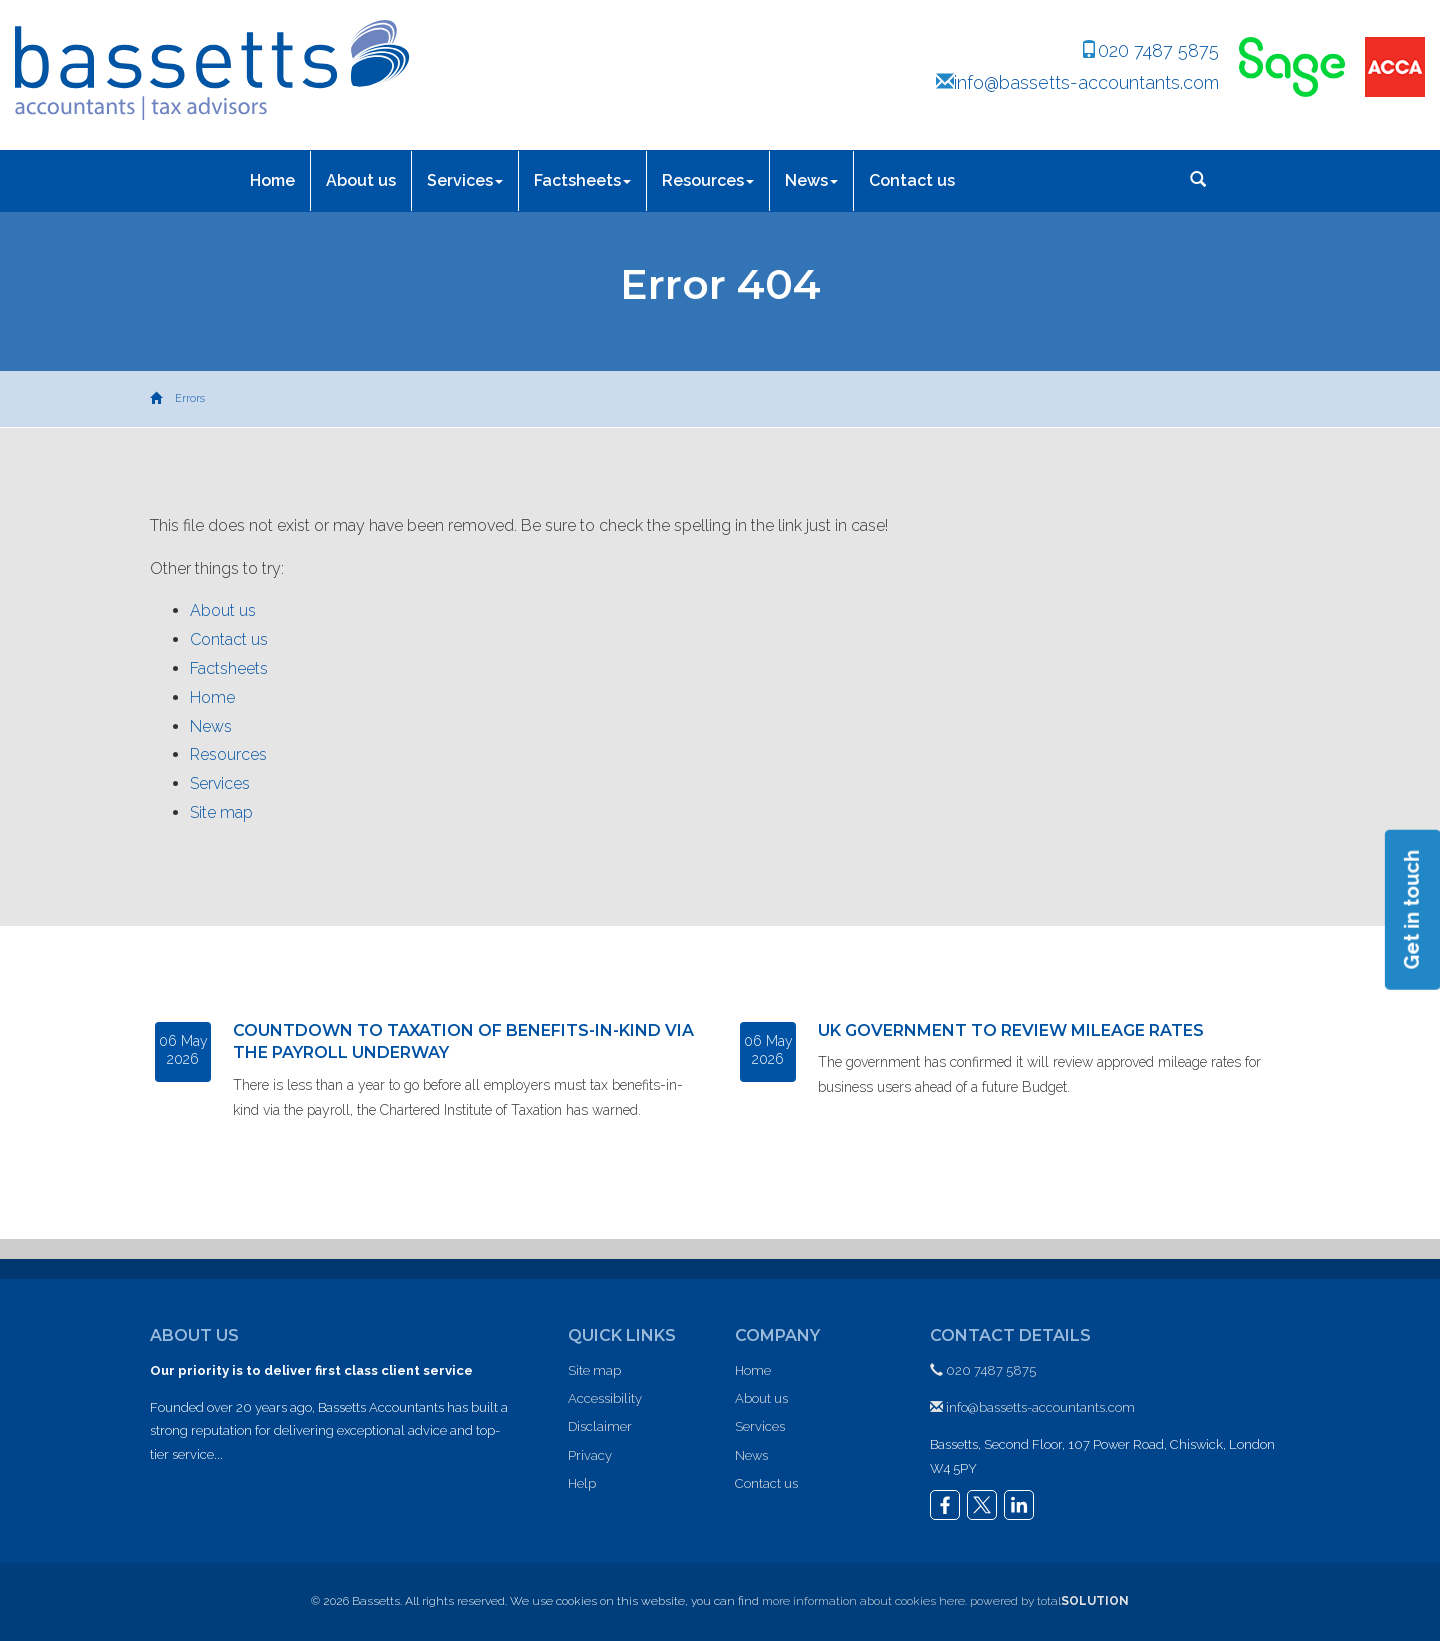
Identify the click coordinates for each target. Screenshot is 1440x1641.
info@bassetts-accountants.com (1077, 82)
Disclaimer (600, 1426)
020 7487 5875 (1149, 50)
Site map (221, 812)
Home (272, 180)
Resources (708, 180)
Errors (190, 398)
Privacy (590, 1455)
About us (361, 180)
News (811, 180)
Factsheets (582, 180)
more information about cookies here (863, 1601)
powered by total (1049, 1601)
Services (465, 180)
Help (582, 1483)
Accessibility (605, 1398)
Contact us (912, 180)
